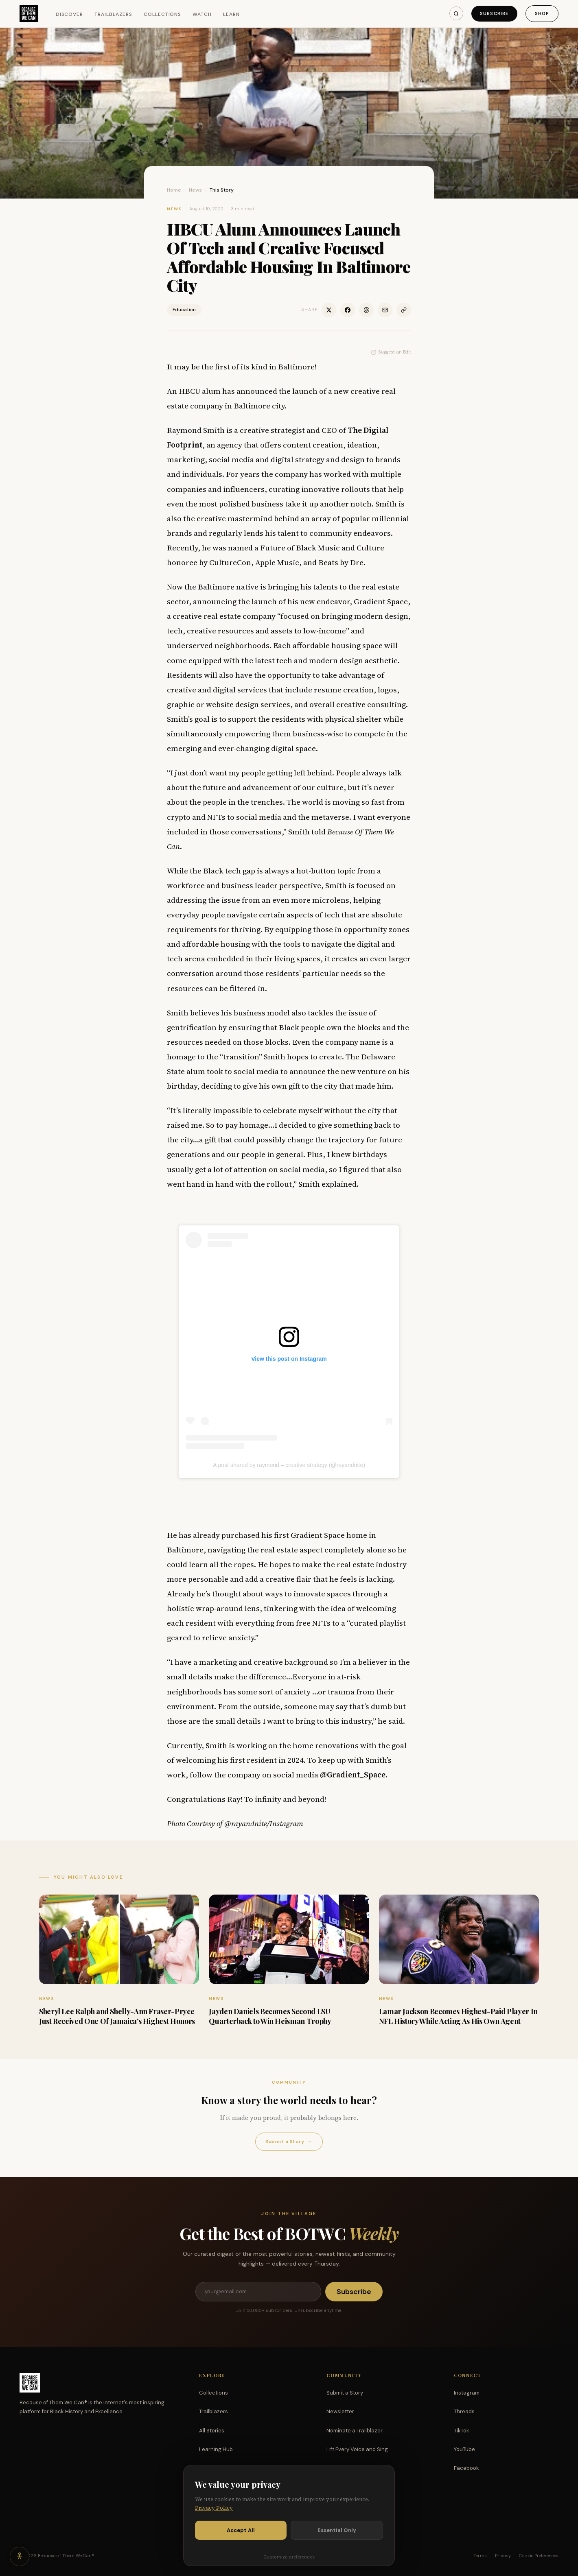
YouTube (464, 2449)
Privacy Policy (214, 2507)
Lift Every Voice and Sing (357, 2449)
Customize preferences (289, 2557)
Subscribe (494, 13)
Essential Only (336, 2530)
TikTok (461, 2430)
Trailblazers (113, 14)
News (195, 190)
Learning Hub (216, 2449)
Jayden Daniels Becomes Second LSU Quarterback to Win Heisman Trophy (270, 2016)
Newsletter (340, 2411)
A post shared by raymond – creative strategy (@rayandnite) (289, 1465)
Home (174, 190)
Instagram (466, 2392)
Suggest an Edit (391, 352)
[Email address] (258, 2291)
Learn (231, 14)
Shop (542, 13)
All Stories (211, 2430)
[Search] (456, 13)
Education (184, 309)
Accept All (241, 2530)
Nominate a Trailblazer (354, 2430)
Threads (464, 2411)
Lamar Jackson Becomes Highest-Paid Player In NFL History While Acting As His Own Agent (458, 2016)
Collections (163, 14)
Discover (69, 14)
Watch (202, 14)
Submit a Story (288, 2141)
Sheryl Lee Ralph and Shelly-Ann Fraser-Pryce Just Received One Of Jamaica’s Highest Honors (117, 2016)
